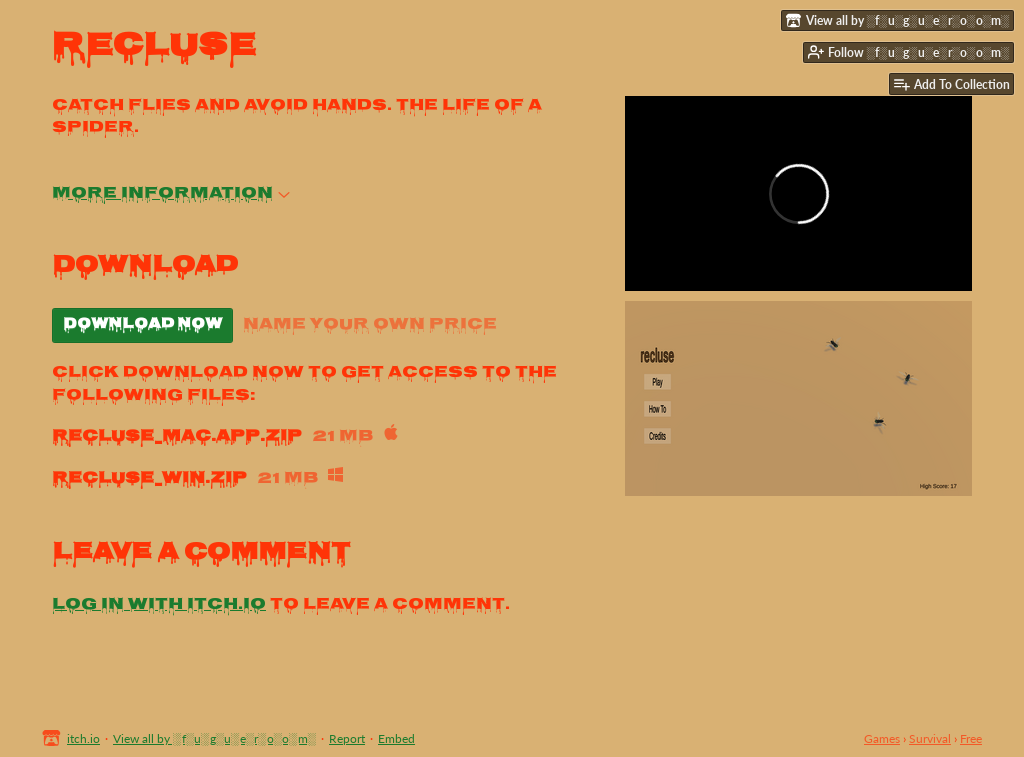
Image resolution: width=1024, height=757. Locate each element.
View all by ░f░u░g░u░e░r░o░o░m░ (214, 738)
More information (171, 194)
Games (882, 738)
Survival (930, 738)
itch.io (83, 738)
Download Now (142, 325)
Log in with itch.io (159, 605)
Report (347, 738)
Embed (396, 738)
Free (971, 738)
